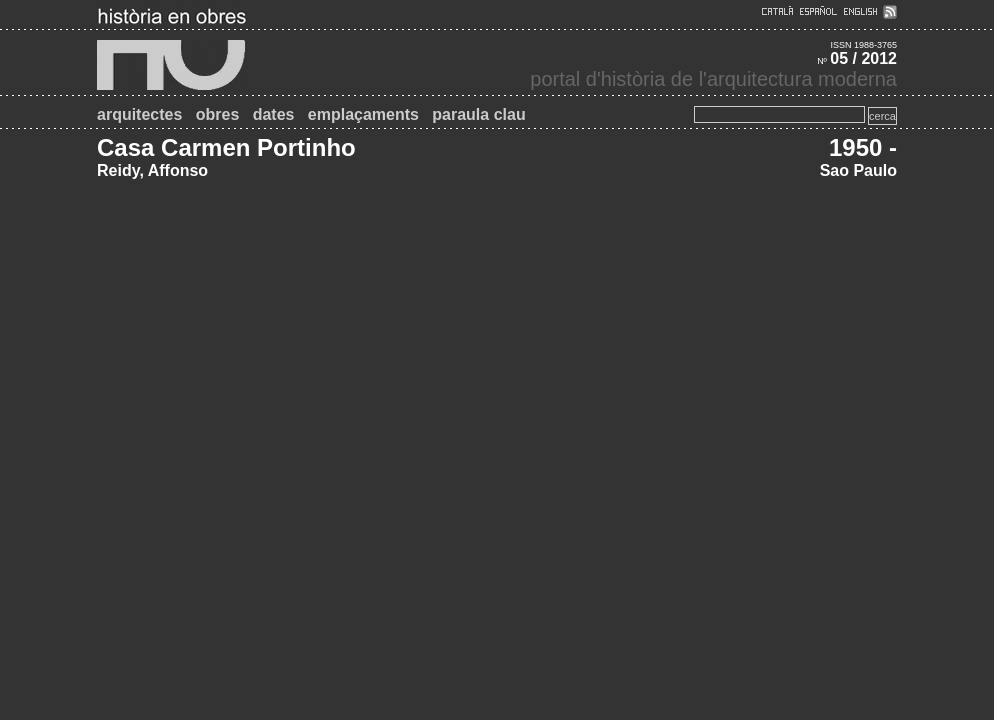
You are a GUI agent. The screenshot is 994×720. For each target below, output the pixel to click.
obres (218, 114)
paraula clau (478, 114)
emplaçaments (363, 114)
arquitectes (139, 114)
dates (274, 114)
